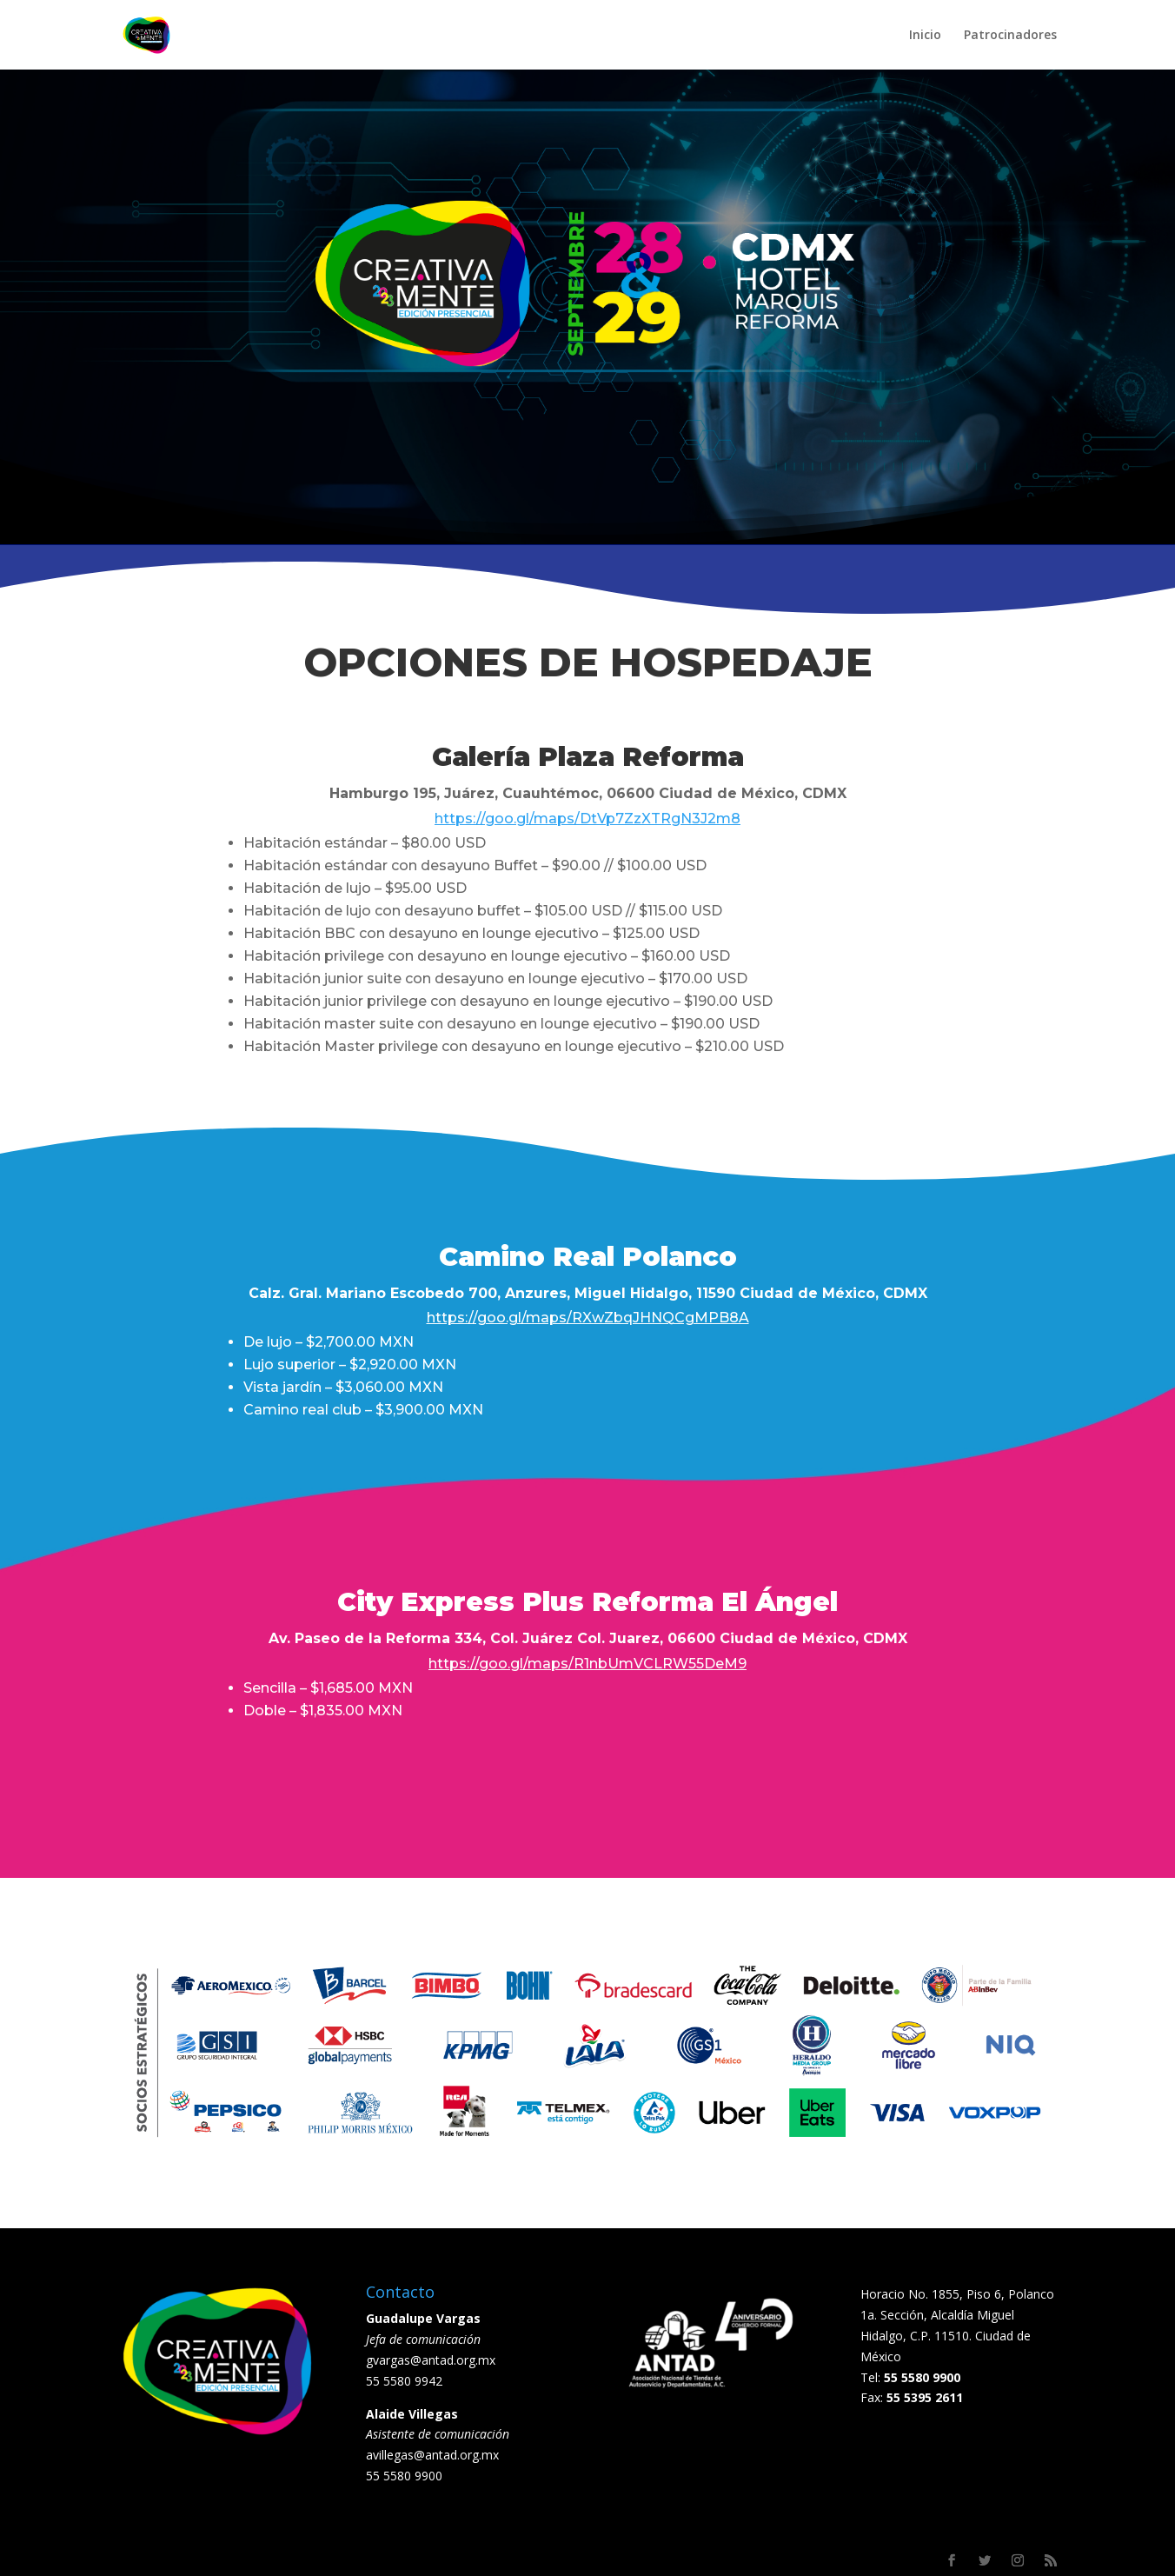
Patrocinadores (1010, 36)
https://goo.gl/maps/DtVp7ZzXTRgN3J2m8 (587, 818)
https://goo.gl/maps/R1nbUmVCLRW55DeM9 (587, 1663)
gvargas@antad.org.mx (430, 2360)
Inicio (925, 36)
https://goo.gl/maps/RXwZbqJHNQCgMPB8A (588, 1317)
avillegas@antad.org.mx (432, 2454)
